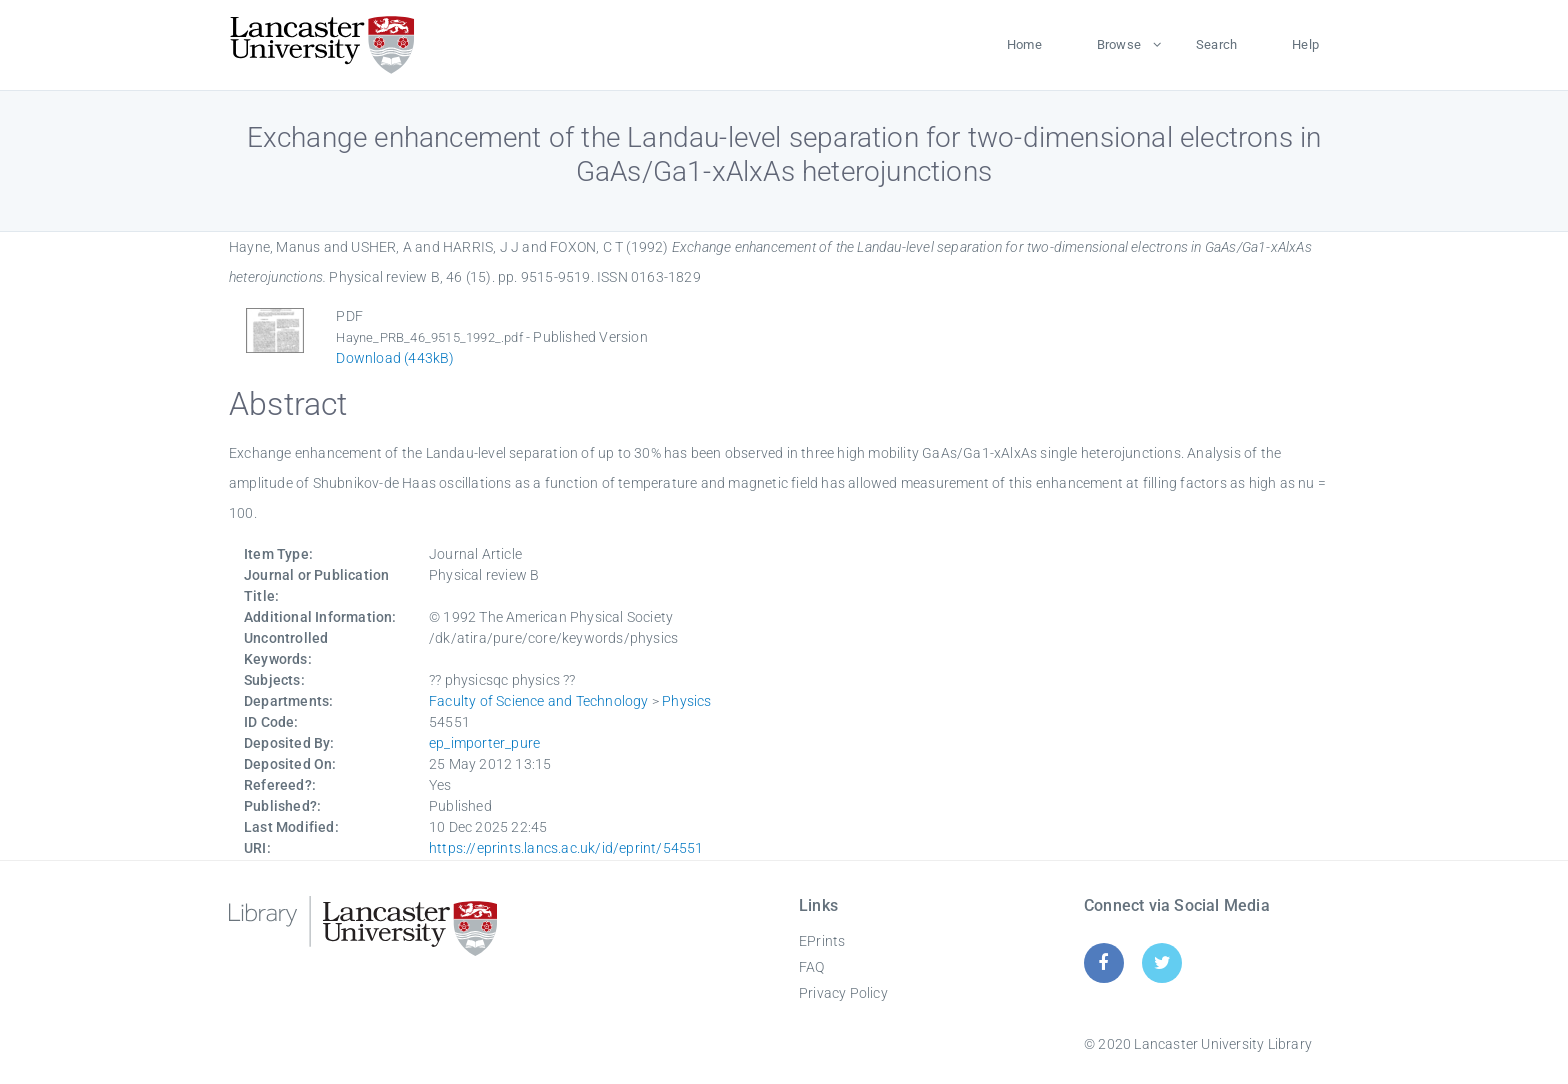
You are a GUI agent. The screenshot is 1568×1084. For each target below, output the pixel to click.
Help (1305, 44)
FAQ (812, 967)
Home (1024, 44)
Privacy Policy (843, 993)
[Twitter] (1162, 962)
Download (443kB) (395, 358)
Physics (686, 701)
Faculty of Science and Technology (539, 701)
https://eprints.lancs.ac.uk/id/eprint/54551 (566, 848)
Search (1216, 44)
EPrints (822, 941)
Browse (1119, 44)
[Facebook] (1103, 962)
